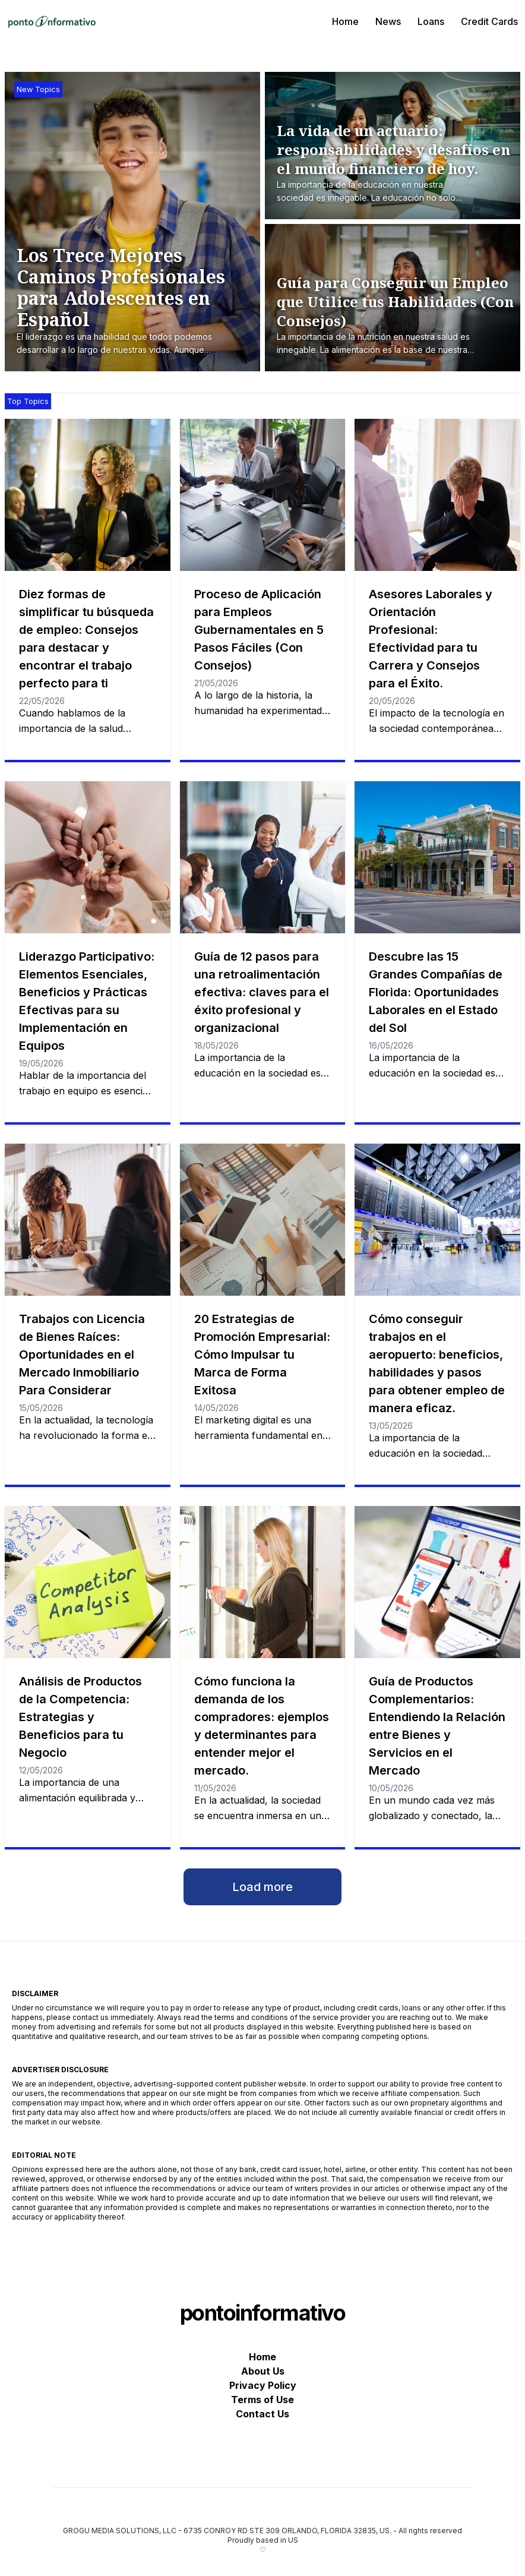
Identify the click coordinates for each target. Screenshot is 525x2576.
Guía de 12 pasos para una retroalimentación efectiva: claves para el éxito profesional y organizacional (261, 992)
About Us (262, 2371)
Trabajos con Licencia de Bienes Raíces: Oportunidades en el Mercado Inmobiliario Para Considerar (82, 1354)
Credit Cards (489, 21)
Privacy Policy (262, 2385)
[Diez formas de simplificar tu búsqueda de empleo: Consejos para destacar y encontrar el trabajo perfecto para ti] (87, 495)
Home (345, 21)
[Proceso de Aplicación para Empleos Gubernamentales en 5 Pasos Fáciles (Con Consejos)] (263, 495)
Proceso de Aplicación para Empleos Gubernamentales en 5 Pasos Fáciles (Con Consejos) (259, 630)
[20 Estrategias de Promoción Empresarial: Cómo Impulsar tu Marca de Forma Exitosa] (263, 1220)
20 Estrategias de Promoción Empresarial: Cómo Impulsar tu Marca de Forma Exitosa (262, 1354)
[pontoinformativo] (51, 21)
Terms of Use (262, 2399)
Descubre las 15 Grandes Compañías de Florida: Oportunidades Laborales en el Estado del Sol (435, 992)
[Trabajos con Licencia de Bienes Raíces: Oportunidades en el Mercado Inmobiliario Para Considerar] (87, 1220)
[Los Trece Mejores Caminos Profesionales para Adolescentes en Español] (138, 301)
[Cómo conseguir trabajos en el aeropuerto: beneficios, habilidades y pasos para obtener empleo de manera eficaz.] (437, 1220)
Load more (262, 1887)
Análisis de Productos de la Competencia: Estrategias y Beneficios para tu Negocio (80, 1717)
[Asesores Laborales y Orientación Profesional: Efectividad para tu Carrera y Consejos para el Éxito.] (437, 495)
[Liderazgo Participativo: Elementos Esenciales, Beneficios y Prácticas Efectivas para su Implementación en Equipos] (87, 857)
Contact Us (262, 2414)
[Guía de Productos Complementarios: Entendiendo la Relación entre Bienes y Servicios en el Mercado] (437, 1582)
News (388, 21)
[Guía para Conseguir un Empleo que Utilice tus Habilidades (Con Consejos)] (396, 315)
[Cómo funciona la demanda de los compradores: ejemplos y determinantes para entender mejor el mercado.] (263, 1582)
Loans (431, 21)
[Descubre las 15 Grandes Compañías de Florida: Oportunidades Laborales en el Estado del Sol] (437, 857)
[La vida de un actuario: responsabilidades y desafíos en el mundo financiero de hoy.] (396, 163)
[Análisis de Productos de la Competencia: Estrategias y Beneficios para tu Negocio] (87, 1582)
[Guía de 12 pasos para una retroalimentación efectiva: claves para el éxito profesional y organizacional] (263, 857)
